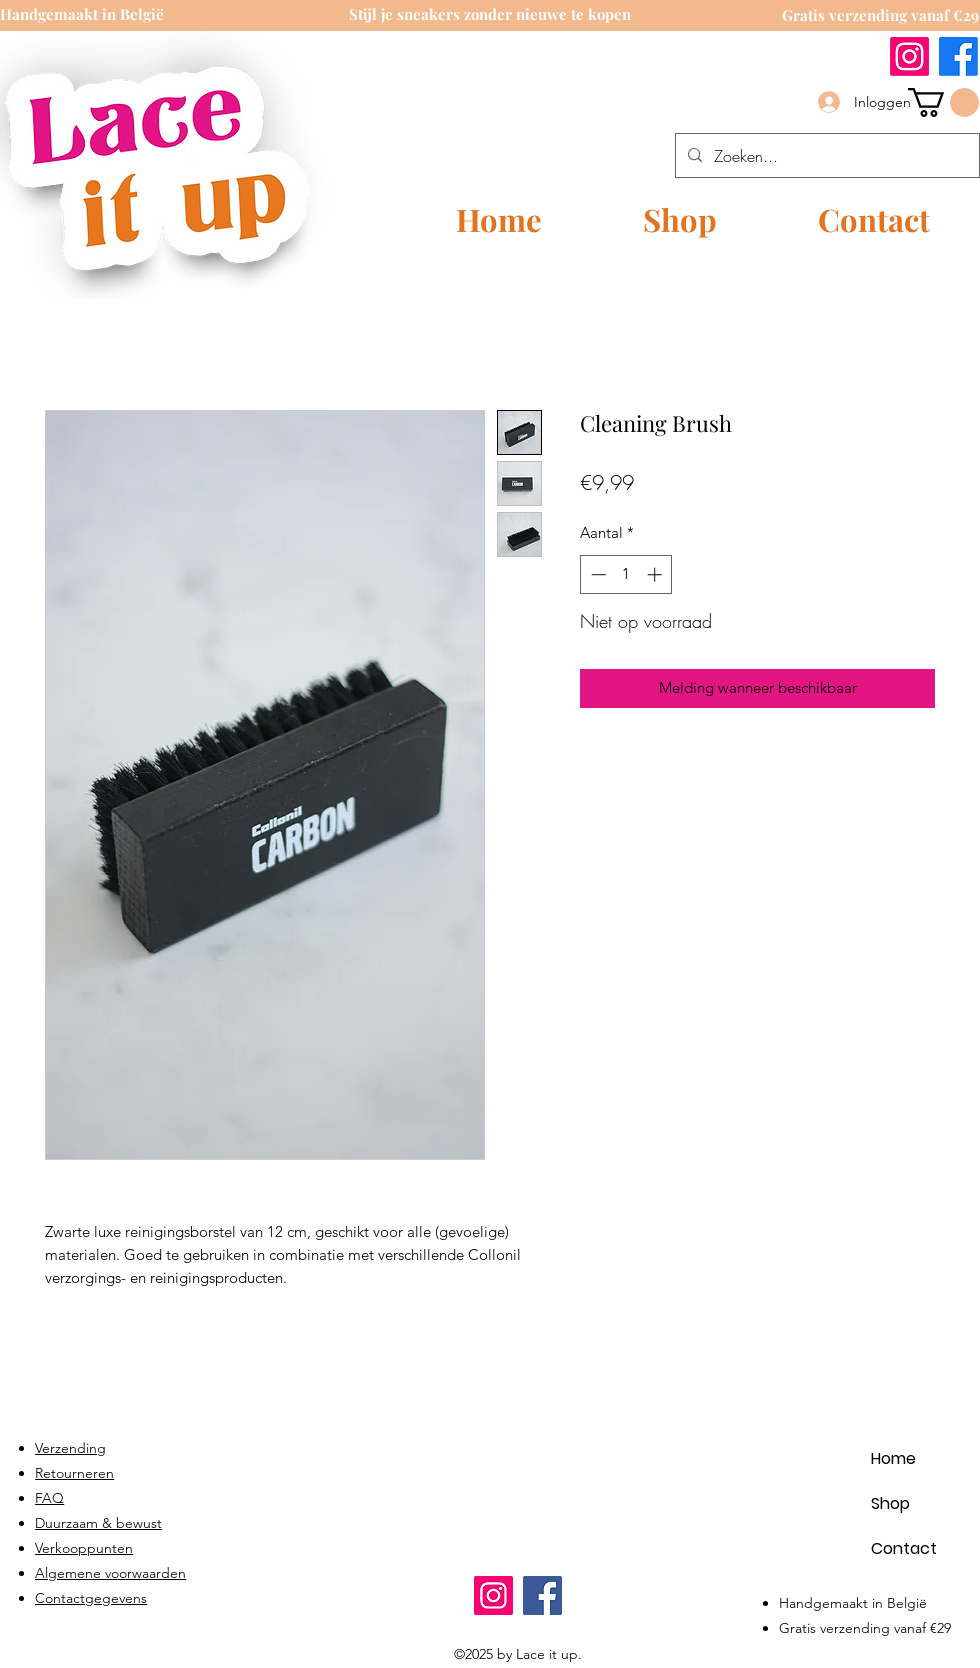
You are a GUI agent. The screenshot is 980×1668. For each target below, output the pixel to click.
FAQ (49, 1498)
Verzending (70, 1448)
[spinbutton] (626, 574)
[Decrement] (596, 574)
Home (893, 1458)
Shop (890, 1503)
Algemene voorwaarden (110, 1573)
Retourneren (74, 1473)
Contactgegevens (91, 1598)
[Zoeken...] (825, 156)
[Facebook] (958, 56)
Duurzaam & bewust (98, 1523)
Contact (904, 1548)
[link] (943, 102)
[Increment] (656, 574)
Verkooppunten (84, 1548)
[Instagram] (909, 56)
